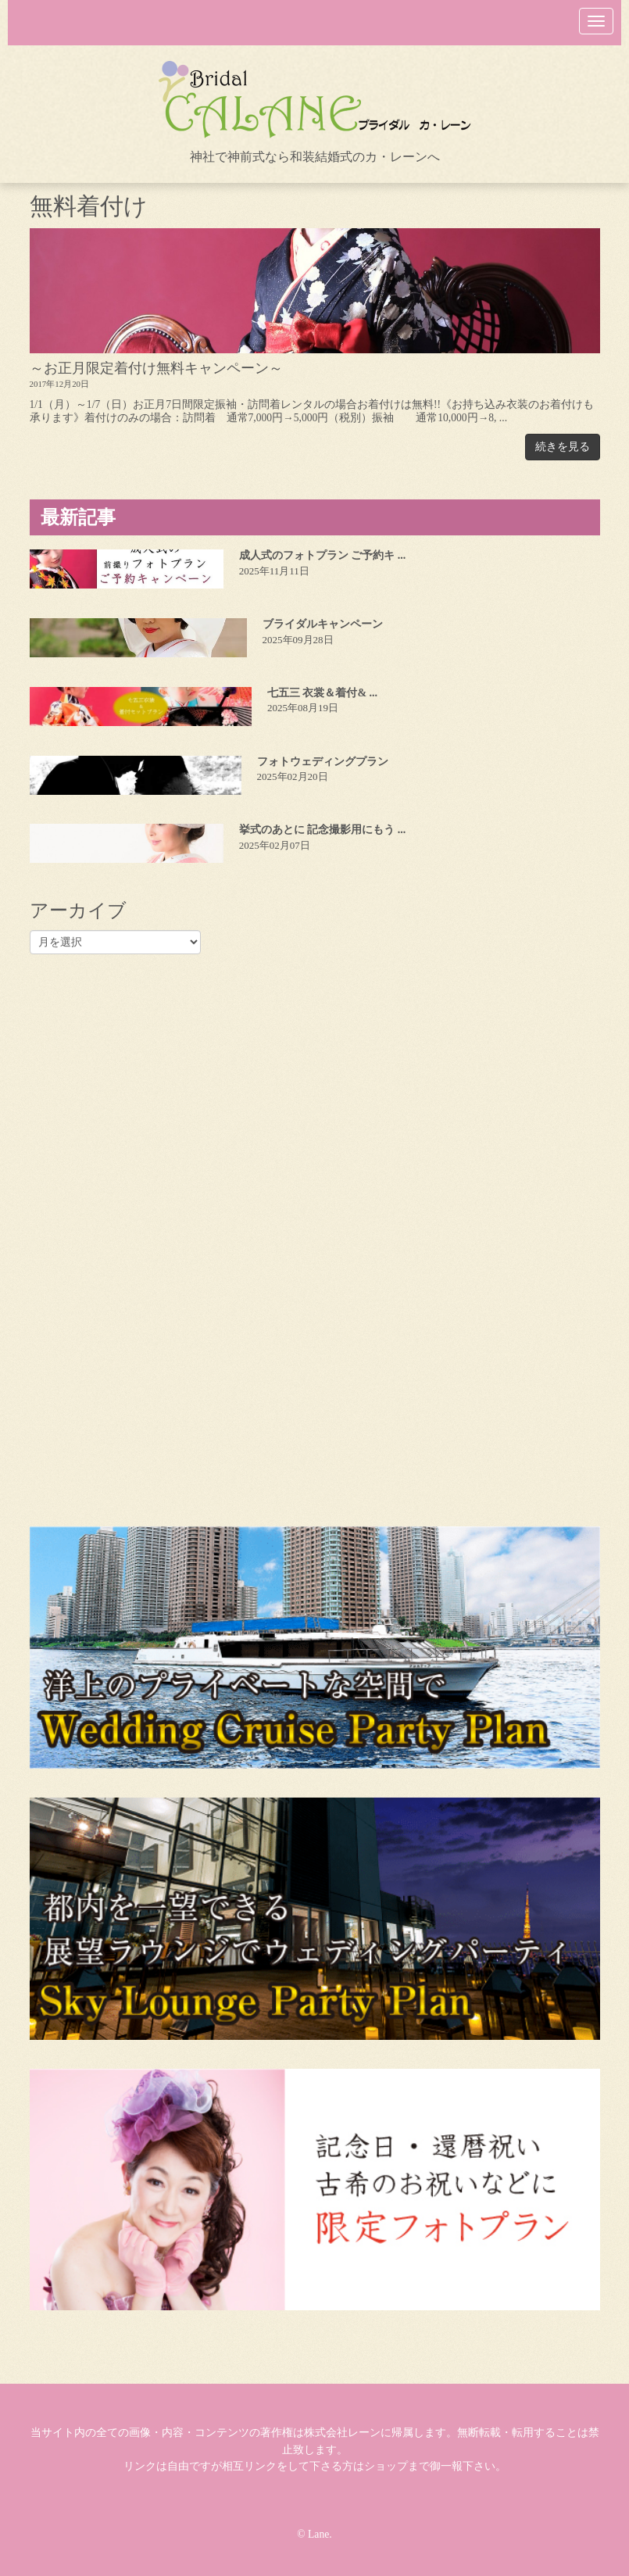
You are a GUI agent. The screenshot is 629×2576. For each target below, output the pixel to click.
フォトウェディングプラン (322, 761)
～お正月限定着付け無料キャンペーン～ (156, 368)
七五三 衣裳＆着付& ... (322, 693)
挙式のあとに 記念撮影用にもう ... (322, 829)
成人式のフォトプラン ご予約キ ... (322, 555)
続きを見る (562, 447)
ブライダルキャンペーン (323, 624)
